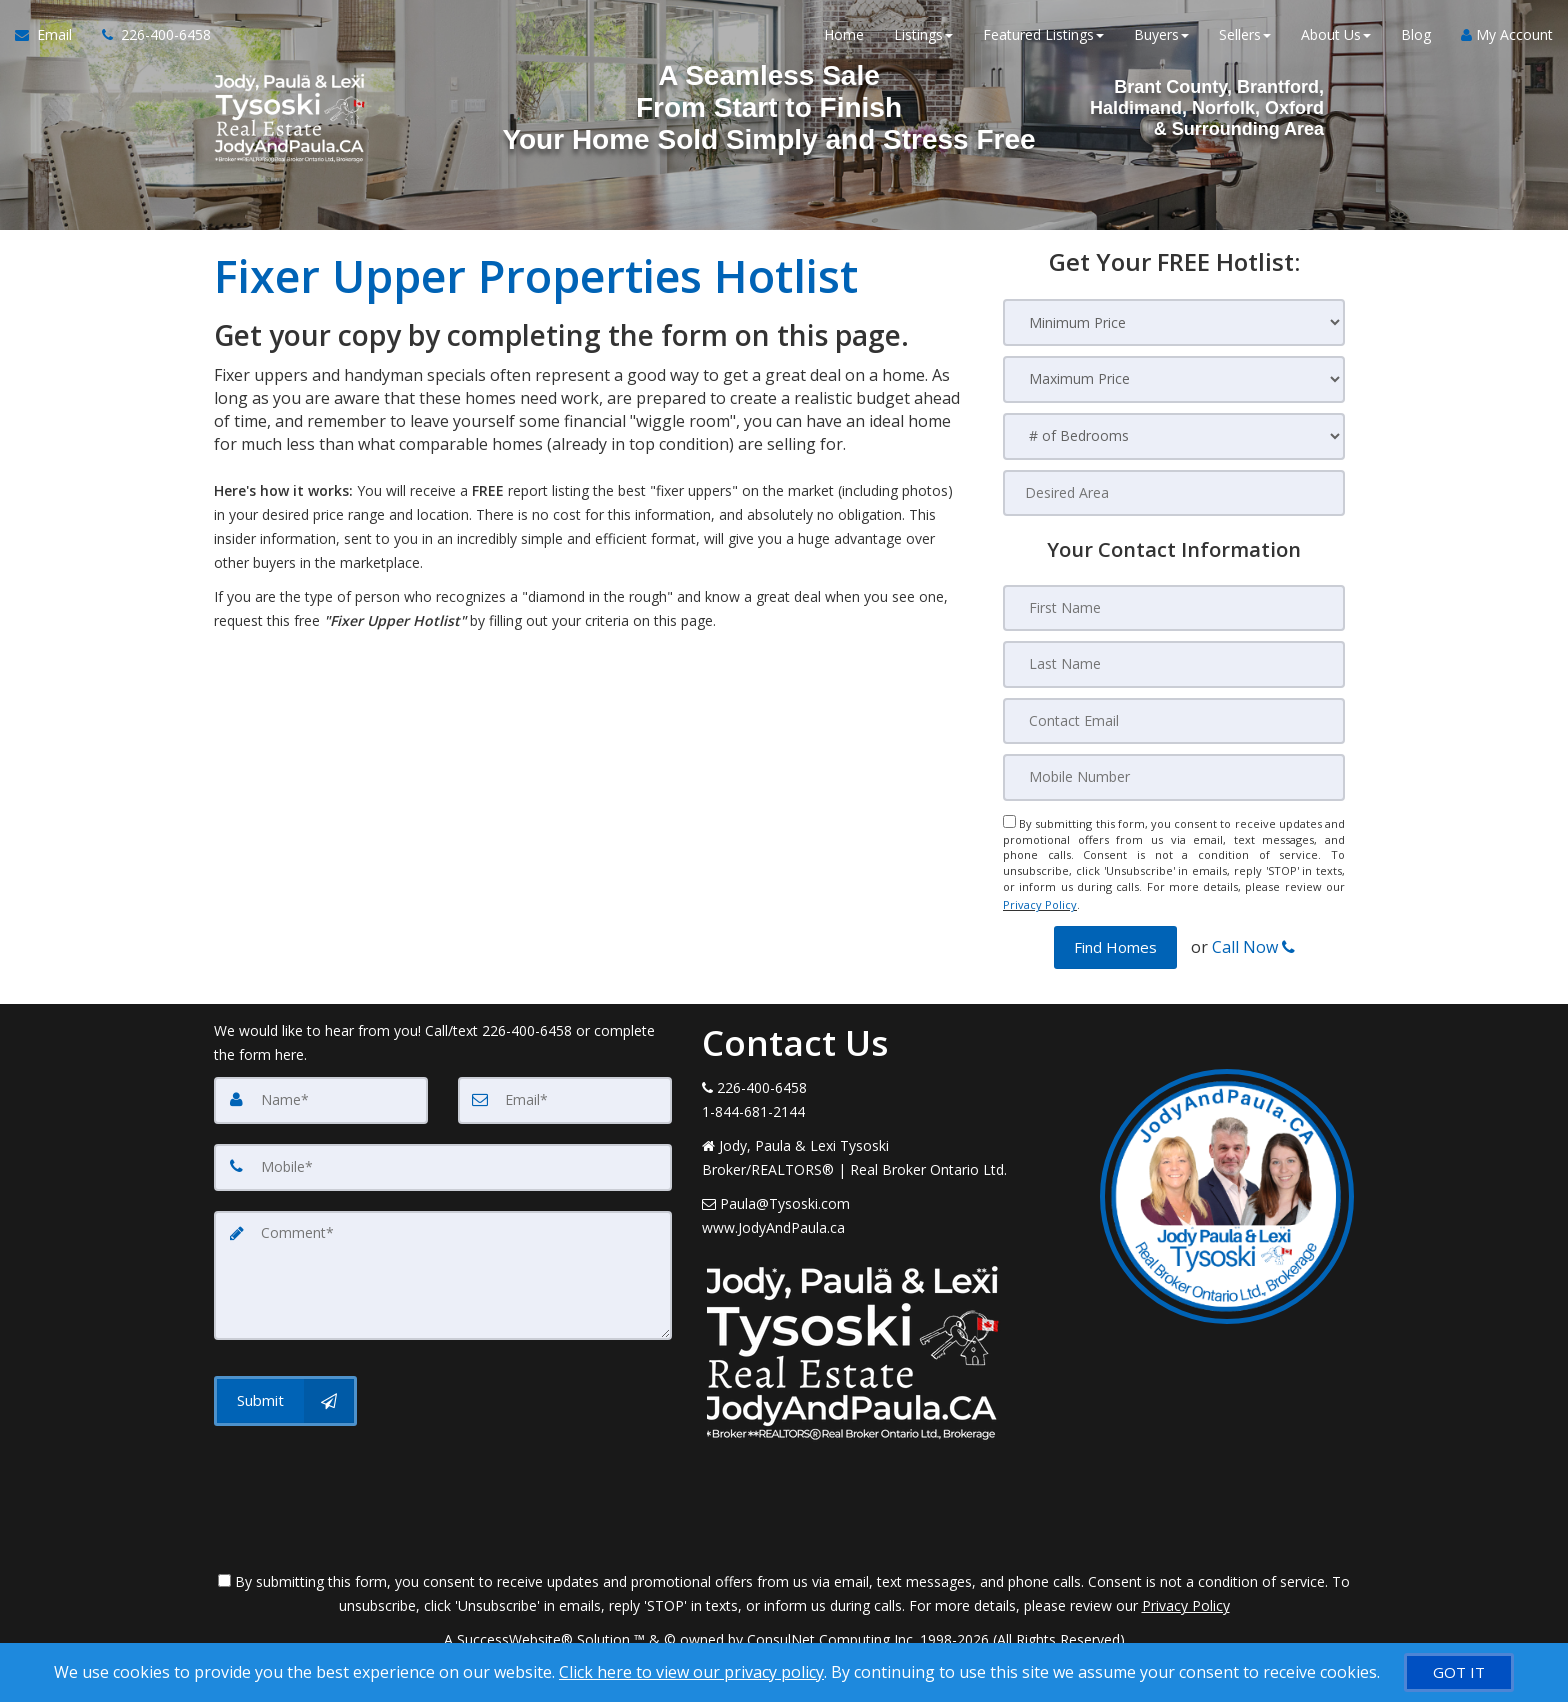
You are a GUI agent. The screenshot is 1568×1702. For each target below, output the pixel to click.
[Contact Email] (1174, 720)
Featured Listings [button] (1043, 39)
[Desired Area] (1174, 493)
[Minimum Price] (1174, 322)
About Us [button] (1336, 39)
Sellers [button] (1245, 39)
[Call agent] (149, 40)
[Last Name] (1174, 664)
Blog (1416, 39)
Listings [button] (923, 39)
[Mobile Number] (1174, 776)
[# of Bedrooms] (1174, 436)
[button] (1115, 939)
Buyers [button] (1161, 39)
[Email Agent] (51, 40)
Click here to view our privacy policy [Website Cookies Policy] (691, 1672)
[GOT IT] (1459, 1672)
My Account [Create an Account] (1507, 39)
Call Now (1253, 939)
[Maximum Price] (1174, 379)
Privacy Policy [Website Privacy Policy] (1040, 899)
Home (844, 39)
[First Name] (1174, 608)
